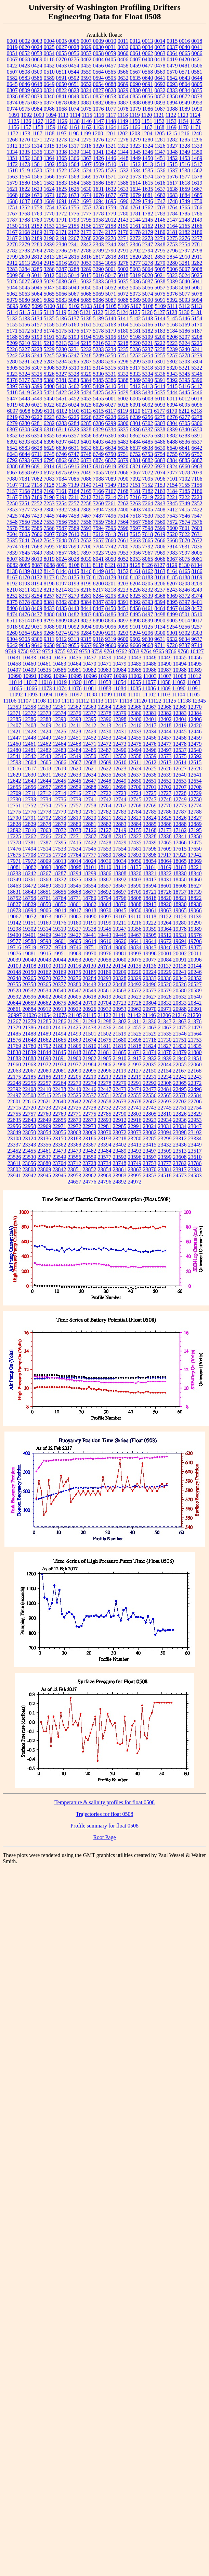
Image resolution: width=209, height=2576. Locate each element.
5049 (73, 287)
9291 (110, 633)
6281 (36, 423)
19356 (135, 929)
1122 (171, 115)
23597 (150, 1157)
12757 (74, 805)
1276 (98, 140)
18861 (74, 904)
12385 (14, 719)
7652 (86, 540)
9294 (135, 633)
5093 (184, 300)
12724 (134, 793)
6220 (24, 417)
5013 (61, 275)
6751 (122, 454)
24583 (195, 1175)
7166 (98, 491)
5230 (61, 349)
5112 (184, 306)
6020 (24, 405)
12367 (150, 707)
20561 (105, 990)
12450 (59, 738)
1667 (197, 189)
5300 (147, 361)
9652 (61, 645)
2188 (24, 238)
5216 (98, 343)
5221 (147, 343)
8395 (172, 602)
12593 (14, 762)
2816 (86, 257)
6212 (184, 411)
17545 (89, 849)
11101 (134, 694)
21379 (14, 1027)
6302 (147, 423)
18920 (165, 904)
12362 (74, 707)
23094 (165, 1132)
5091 (160, 300)
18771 (74, 898)
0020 (24, 47)
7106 (197, 479)
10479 (120, 664)
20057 (89, 960)
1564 (24, 176)
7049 (86, 472)
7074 (160, 472)
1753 (36, 207)
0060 (123, 53)
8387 (98, 602)
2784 (36, 250)
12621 (89, 768)
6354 (36, 435)
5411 (123, 386)
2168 (24, 232)
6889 (24, 466)
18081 (14, 867)
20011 (194, 953)
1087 (160, 109)
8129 (172, 565)
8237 (159, 590)
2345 (123, 244)
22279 (120, 1083)
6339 (172, 429)
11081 (89, 688)
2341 (73, 244)
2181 (172, 232)
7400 (123, 509)
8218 (110, 590)
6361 (123, 435)
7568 (147, 522)
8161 (135, 571)
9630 (147, 639)
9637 (196, 639)
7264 (147, 503)
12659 (74, 787)
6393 (24, 442)
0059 (110, 53)
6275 (160, 417)
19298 (14, 929)
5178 (98, 331)
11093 (31, 694)
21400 (44, 1027)
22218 (120, 1077)
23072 (120, 1132)
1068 (61, 109)
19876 (14, 953)
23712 (74, 1163)
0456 (98, 66)
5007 (184, 269)
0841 (61, 96)
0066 (197, 53)
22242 (180, 1077)
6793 (24, 460)
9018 (12, 627)
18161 (149, 867)
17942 (195, 855)
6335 (122, 429)
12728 (179, 793)
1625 (61, 189)
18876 (120, 904)
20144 (194, 966)
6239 (135, 417)
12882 (105, 824)
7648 (61, 540)
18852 (59, 904)
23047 (195, 1126)
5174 (49, 331)
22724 (59, 1108)
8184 (160, 577)
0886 (110, 103)
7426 (24, 516)
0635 (135, 78)
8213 (48, 590)
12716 (74, 793)
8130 (184, 565)
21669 (74, 1040)
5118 (48, 312)
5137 (73, 318)
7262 (123, 503)
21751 (180, 1040)
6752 (135, 454)
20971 (165, 1009)
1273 (61, 140)
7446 (61, 516)
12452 (89, 738)
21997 (135, 1064)
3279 (160, 263)
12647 (89, 781)
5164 (123, 324)
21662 (44, 1040)
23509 (165, 1151)
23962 (89, 1175)
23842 (59, 1169)
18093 (44, 867)
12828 (14, 824)
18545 (74, 886)
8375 (12, 602)
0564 (98, 72)
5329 (86, 374)
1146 (86, 121)
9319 (110, 639)
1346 (147, 152)
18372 (59, 879)
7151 (135, 485)
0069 (36, 59)
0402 (85, 59)
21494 (59, 1034)
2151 (24, 226)
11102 (149, 694)
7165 (86, 491)
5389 (135, 380)
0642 (172, 78)
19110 (134, 916)
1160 (62, 127)
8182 (135, 577)
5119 (61, 312)
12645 (59, 781)
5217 (110, 343)
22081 (59, 1071)
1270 (24, 140)
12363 (89, 707)
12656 (29, 787)
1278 (123, 140)
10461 (44, 664)
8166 (197, 571)
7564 (123, 522)
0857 (160, 96)
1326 (160, 146)
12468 (74, 744)
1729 (135, 201)
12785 (150, 812)
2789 (98, 250)
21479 (195, 1027)
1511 (123, 164)
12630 (29, 775)
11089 (163, 688)
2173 (86, 232)
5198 (135, 337)
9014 (184, 620)
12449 (44, 738)
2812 (36, 257)
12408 (29, 725)
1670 (36, 195)
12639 (165, 775)
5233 (98, 349)
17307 (89, 836)
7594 (98, 528)
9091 (61, 627)
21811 (104, 1046)
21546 (180, 1034)
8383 (73, 602)
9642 (12, 645)
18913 (150, 904)
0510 (49, 72)
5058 (172, 287)
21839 (29, 1052)
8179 (110, 577)
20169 (59, 972)
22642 (74, 1101)
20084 (165, 960)
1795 (86, 220)
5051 (98, 287)
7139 (73, 485)
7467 (86, 516)
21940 (180, 1058)
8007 (12, 559)
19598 (44, 941)
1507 (86, 164)
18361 (29, 879)
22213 (105, 1077)
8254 (36, 596)
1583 (61, 183)
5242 (12, 355)
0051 (12, 53)
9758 (84, 651)
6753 (147, 454)
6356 (61, 435)
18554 (89, 886)
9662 (123, 645)
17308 (105, 836)
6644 (24, 454)
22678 (135, 1101)
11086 (149, 688)
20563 (120, 990)
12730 (14, 799)
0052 (24, 53)
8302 (123, 596)
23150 (59, 1138)
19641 (135, 941)
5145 (172, 318)
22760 (44, 1114)
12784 (135, 812)
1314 (36, 146)
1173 (24, 133)
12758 (89, 805)
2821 (147, 257)
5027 (24, 281)
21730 (165, 1040)
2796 (172, 250)
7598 (147, 528)
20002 (180, 953)
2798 (197, 250)
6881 (135, 460)
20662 (44, 1003)
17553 (105, 849)
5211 (36, 343)
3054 (98, 263)
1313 (24, 146)
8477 (36, 614)
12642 (14, 781)
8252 (12, 596)
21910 (120, 1058)
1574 (147, 176)
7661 (123, 540)
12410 (59, 725)
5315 (110, 368)
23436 (180, 1145)
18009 (44, 861)
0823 (73, 90)
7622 (184, 534)
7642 (36, 540)
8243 (172, 590)
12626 (165, 768)
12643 (29, 781)
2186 (197, 232)
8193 (24, 583)
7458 (73, 516)
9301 (172, 633)
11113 (96, 701)
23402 (120, 1145)
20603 (59, 997)
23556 (74, 1157)
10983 (105, 670)
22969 (44, 1126)
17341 (180, 836)
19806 (120, 947)
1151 (147, 121)
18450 (180, 879)
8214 (61, 590)
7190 (49, 497)
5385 (98, 380)
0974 (12, 109)
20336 (165, 978)
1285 (184, 140)
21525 (135, 1034)
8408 (24, 608)
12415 (119, 725)
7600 (172, 528)
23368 (74, 1145)
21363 (179, 1021)
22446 (89, 1089)
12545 (59, 756)
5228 (36, 349)
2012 (110, 220)
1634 (135, 189)
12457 (165, 738)
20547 (74, 990)
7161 (61, 491)
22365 (180, 1083)
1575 (160, 176)
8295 (110, 596)
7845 (24, 553)
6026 (98, 405)
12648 (105, 781)
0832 (160, 90)
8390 (110, 602)
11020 (74, 682)
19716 (14, 947)
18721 (150, 892)
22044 (165, 1064)
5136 (61, 318)
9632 (172, 639)
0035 (160, 47)
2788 (86, 250)
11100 (120, 694)
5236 (135, 349)
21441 (120, 1027)
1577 (184, 176)
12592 (195, 756)
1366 (73, 158)
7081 (24, 479)
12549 (74, 756)
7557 (73, 522)
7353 (12, 509)
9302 (184, 633)
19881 (29, 953)
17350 (195, 836)
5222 (159, 343)
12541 (14, 756)
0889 (147, 103)
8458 (135, 608)
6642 (197, 448)
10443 (135, 657)
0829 (123, 90)
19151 (29, 923)
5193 (73, 337)
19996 (150, 953)
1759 (110, 207)
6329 (98, 429)
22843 (29, 1120)
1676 (98, 195)
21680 (120, 1040)
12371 (14, 713)
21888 (29, 1058)
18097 (59, 867)
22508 (29, 1095)
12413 (104, 725)
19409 (44, 935)
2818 (110, 257)
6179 (171, 411)
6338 (159, 429)
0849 (73, 96)
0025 (49, 47)
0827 (98, 90)
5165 (135, 324)
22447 (105, 1089)
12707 (180, 787)
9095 (98, 627)
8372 (184, 596)
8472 (197, 608)
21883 (14, 1058)
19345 (105, 929)
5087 (110, 300)
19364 (165, 929)
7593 (86, 528)
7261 (110, 503)
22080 (44, 1071)
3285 (36, 269)
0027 (61, 47)
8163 (160, 571)
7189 (36, 497)
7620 (172, 534)
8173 (49, 577)
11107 (24, 701)
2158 (110, 226)
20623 (135, 997)
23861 (120, 1169)
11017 (30, 682)
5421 (49, 392)
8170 (24, 577)
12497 (165, 750)
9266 (49, 633)
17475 (195, 842)
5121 (85, 312)
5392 (172, 380)
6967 (12, 472)
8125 (135, 565)
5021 (159, 275)
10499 (29, 670)
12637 (135, 775)
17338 (165, 836)
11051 (89, 682)
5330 (98, 374)
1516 (184, 164)
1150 (134, 121)
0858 (172, 96)
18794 (105, 898)
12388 (44, 719)
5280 (12, 361)
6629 (49, 448)
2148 (184, 220)
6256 (147, 417)
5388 (123, 380)
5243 (24, 355)
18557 (105, 886)
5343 (172, 374)
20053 (74, 960)
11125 (169, 701)
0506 (197, 66)
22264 (59, 1083)
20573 (150, 990)
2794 (147, 250)
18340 (195, 873)
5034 (110, 281)
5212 (48, 343)
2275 (172, 238)
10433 (29, 657)
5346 (197, 374)
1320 (98, 146)
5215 (85, 343)
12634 (89, 775)
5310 (73, 368)
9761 (109, 651)
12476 (150, 744)
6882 (147, 460)
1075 (86, 109)
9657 (86, 645)
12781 (89, 812)
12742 (105, 799)
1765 (184, 207)
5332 (123, 374)
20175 (74, 972)
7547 (197, 516)
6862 (61, 460)
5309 (61, 368)
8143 (49, 571)
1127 (37, 121)
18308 (120, 873)
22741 (135, 1108)
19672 (165, 941)
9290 (98, 633)
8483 (86, 614)
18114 (119, 867)
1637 (160, 189)
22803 (135, 1114)
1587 (110, 183)
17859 (105, 855)
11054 (119, 682)
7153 (159, 485)
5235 (123, 349)
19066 (195, 910)
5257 (172, 355)
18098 (74, 867)
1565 (36, 176)
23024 (150, 1126)
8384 (86, 602)
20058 (105, 960)
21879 (180, 1052)
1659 (184, 189)
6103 (74, 411)
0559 (85, 72)
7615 (135, 534)
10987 (165, 670)
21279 (29, 1021)
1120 (146, 115)
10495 (195, 664)
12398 (120, 719)
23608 (180, 1157)
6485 (147, 442)
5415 (172, 386)
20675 (59, 1003)
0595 (110, 78)
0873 (197, 96)
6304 (172, 423)
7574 (184, 522)
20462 (105, 984)
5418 (12, 392)
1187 (36, 133)
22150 (149, 1071)
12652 (165, 781)
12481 (29, 750)
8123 (122, 565)
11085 (134, 688)
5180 (123, 331)
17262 (29, 836)
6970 (36, 472)
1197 (61, 133)
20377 (59, 984)
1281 (160, 140)
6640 (172, 448)
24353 (150, 1175)
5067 (73, 294)
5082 (49, 300)
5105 (111, 306)
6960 (184, 466)
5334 (147, 374)
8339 (147, 596)
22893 (105, 1120)
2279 (24, 244)
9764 (146, 651)
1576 (172, 176)
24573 (180, 1175)
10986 (150, 670)
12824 (150, 818)
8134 (196, 565)
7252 (36, 503)
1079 (135, 109)
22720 (29, 1108)
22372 (195, 1083)
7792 (147, 546)
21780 (29, 1046)
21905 (105, 1058)
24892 (120, 1182)
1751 (12, 207)
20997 (15, 1015)
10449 (165, 657)
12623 (120, 768)
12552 (120, 756)
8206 (160, 583)
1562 (197, 170)
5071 (110, 294)
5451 (61, 398)
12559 (150, 756)
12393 (74, 719)
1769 (36, 213)
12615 (194, 762)
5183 (160, 331)
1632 (110, 189)
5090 (147, 300)
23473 (59, 1151)
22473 (120, 1089)
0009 (98, 41)
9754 (47, 651)
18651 (44, 892)
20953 (120, 1009)
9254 (172, 627)
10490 (165, 664)
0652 (86, 84)
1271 (36, 140)
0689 (123, 84)
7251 (24, 503)
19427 (74, 935)
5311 (86, 368)
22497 (14, 1095)
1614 (135, 183)
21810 (89, 1046)
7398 (110, 509)
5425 (98, 392)
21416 (59, 1027)
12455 (135, 738)
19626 (120, 941)
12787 (180, 812)
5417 (196, 386)
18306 (105, 873)
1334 (12, 152)
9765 (158, 651)
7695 (49, 546)
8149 (98, 571)
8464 (160, 608)
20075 (135, 960)
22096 (105, 1071)
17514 (44, 849)
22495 (180, 1089)
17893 (135, 855)
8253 (24, 596)
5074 (147, 294)
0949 (184, 103)
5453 (86, 398)
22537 (89, 1095)
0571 (184, 72)
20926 (89, 1009)
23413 (135, 1145)
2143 (123, 220)
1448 (123, 158)
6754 (159, 454)
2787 (73, 250)
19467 (135, 935)
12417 (149, 725)
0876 (36, 103)
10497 (14, 670)
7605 (24, 534)
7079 (197, 472)
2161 (135, 226)
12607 (74, 762)
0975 (24, 109)
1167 (147, 127)
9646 (36, 645)
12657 (44, 787)
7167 (110, 491)
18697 (120, 892)
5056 (147, 287)
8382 (61, 602)
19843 (150, 947)
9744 (196, 645)
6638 (147, 448)
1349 (184, 152)
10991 (30, 676)
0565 (110, 72)
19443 (105, 935)
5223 (172, 343)
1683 (172, 195)
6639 (160, 448)
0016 (184, 41)
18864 (105, 904)
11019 (60, 682)
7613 (110, 534)
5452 (73, 398)
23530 (29, 1157)
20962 (135, 1009)
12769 (150, 805)
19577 (14, 941)
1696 (123, 201)
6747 (73, 454)
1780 (123, 213)
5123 (110, 312)
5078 (197, 294)
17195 (195, 830)
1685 (197, 195)
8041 (98, 559)
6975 (61, 472)
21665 (59, 1040)
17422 (89, 842)
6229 (123, 417)
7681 (24, 546)
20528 (14, 990)
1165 (122, 127)
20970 (150, 1009)
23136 (44, 1138)
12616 (14, 768)
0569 (159, 72)
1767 (12, 213)
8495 (135, 614)
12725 (149, 793)
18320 (135, 873)
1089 (184, 109)
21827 (164, 1046)
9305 (24, 639)
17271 (74, 836)
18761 (44, 898)
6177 (159, 411)
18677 (89, 892)
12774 (195, 805)
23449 (195, 1145)
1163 (98, 127)
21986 (105, 1064)
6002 (123, 398)
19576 (195, 935)
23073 (135, 1132)
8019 (49, 559)
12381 (150, 713)
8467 (172, 608)
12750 (195, 799)
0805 (197, 84)
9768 (183, 651)
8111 (86, 565)
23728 (89, 1163)
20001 (165, 953)
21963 (29, 1064)
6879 (123, 460)
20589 (195, 990)
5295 (110, 361)
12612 (149, 762)
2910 (184, 257)
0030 (98, 47)
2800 (24, 257)
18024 (89, 861)
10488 (150, 664)
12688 (89, 787)
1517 (196, 164)
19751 (89, 947)
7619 (159, 534)
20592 (14, 997)
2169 (36, 232)
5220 (135, 343)
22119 (119, 1071)
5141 (123, 318)
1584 (73, 183)
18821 (180, 898)
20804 (150, 1003)
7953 (123, 553)
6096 (197, 405)
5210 (24, 343)
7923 (98, 553)
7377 (24, 509)
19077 (59, 916)
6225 (73, 417)
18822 (195, 898)
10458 (14, 664)
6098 (24, 411)
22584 (195, 1095)
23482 (89, 1151)
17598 (150, 849)
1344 (123, 152)
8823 (85, 620)
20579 (165, 990)
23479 (74, 1151)
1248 (196, 133)
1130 (74, 121)
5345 (184, 374)
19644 (150, 941)
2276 (184, 238)
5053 (123, 287)
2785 (49, 250)
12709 (14, 793)
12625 (150, 768)
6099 (37, 411)
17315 (120, 836)
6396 (49, 442)
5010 (24, 275)
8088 (49, 565)
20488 (120, 984)
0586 (36, 78)
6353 (24, 435)
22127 (134, 1071)
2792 (135, 250)
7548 (12, 522)
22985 (120, 1126)
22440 (74, 1089)
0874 (12, 103)
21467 (165, 1027)
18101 (89, 867)
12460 (14, 744)
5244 (36, 355)
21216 (179, 1015)
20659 (29, 1003)
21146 (149, 1015)
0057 (86, 53)
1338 (61, 152)
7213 (98, 497)
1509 (98, 164)
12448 (29, 738)
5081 (36, 300)
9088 (49, 627)
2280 (36, 244)
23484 (105, 1151)
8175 (73, 577)
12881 (89, 824)
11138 (184, 701)
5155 (12, 324)
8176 (86, 577)
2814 (61, 257)
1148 (110, 121)
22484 (165, 1089)
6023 (61, 405)
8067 (172, 559)
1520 (36, 170)
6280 (24, 423)
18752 (14, 898)
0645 (12, 84)
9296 (147, 633)
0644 (197, 78)
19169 (44, 923)
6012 (184, 398)
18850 (44, 904)
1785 (184, 213)
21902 (89, 1058)
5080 (24, 300)
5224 (184, 343)
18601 (165, 886)
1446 (110, 158)
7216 (135, 497)
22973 (89, 1126)
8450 (110, 608)
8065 (147, 559)
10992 (45, 676)
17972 (29, 861)
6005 (135, 398)
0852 (98, 96)
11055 (134, 682)
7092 (135, 479)
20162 (44, 972)
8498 (160, 614)
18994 (29, 910)
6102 (61, 411)
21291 (74, 1021)
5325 (36, 374)
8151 (110, 571)
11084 (119, 688)
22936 (180, 1120)
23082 (150, 1132)
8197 (61, 583)
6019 (12, 405)
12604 (29, 762)
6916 (73, 466)
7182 (147, 491)
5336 (160, 374)
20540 (59, 990)
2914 (36, 263)
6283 (61, 423)
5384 (86, 380)
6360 (110, 435)
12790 (14, 818)
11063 (193, 682)
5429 (123, 392)
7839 (12, 553)
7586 (49, 528)
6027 (110, 405)
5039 (172, 281)
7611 (86, 534)
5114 (12, 312)
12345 (199, 701)
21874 (150, 1052)
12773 (180, 805)
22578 (180, 1095)
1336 (36, 152)
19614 (89, 941)
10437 (89, 657)
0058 (98, 53)
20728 (135, 1003)
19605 (74, 941)
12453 (105, 738)
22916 (135, 1120)
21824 (149, 1046)
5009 (12, 275)
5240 (184, 349)
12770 (165, 805)
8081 (197, 559)
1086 (147, 109)
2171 (61, 232)
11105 (193, 694)
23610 (195, 1157)
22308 (165, 1083)
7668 (172, 540)
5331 (110, 374)
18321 (150, 873)
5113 (196, 306)
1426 (98, 158)
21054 (45, 1015)
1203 (134, 133)
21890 (44, 1058)
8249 (196, 590)
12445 (180, 731)
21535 (165, 1034)
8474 (12, 614)
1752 (24, 207)
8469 (184, 608)
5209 (12, 343)
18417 (150, 879)
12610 (120, 762)
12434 (150, 731)
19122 (164, 916)
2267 (73, 238)
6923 (160, 466)
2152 (36, 226)
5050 (86, 287)
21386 (29, 1027)
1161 (74, 127)
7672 (197, 540)
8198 (73, 583)
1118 (122, 115)
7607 (49, 534)
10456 (195, 657)
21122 (104, 1015)
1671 (49, 195)
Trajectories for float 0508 (104, 1814)
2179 (147, 232)
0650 (61, 84)
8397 (184, 602)
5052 (110, 287)
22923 (150, 1120)
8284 (98, 596)
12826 (180, 818)
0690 (135, 84)
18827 (14, 904)
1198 (73, 133)
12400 (135, 719)
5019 (135, 275)
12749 (180, 799)
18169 (164, 867)
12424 (44, 731)
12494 (135, 750)
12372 (29, 713)
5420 (36, 392)
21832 (179, 1046)
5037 (147, 281)
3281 (184, 263)
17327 (135, 836)
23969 (105, 1175)
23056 (59, 1132)
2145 (147, 220)
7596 (123, 528)
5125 (134, 312)
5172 (24, 331)
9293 (123, 633)
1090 (197, 109)
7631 (196, 534)
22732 (105, 1108)
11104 (178, 694)
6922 (147, 466)
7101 (172, 479)
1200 (97, 133)
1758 (98, 207)
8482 (73, 614)
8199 (86, 583)
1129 (62, 121)
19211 (119, 923)
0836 (12, 96)
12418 (164, 725)
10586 (59, 670)
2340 (61, 244)
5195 (98, 337)
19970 (89, 953)
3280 (172, 263)
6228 (110, 417)
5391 (160, 380)
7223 (196, 497)
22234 (165, 1077)
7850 (49, 553)
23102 (195, 1132)
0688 (110, 84)
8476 (24, 614)
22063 (14, 1071)
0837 (24, 96)
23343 (29, 1145)
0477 (147, 66)
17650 (195, 849)
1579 (12, 183)
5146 (184, 318)
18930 (180, 904)
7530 (147, 516)
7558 (86, 522)
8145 (73, 571)
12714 (59, 793)
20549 (89, 990)
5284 (61, 361)
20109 (44, 966)
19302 (29, 929)
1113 (63, 115)
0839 (36, 96)
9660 (110, 645)
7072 (147, 472)
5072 (123, 294)
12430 (105, 731)
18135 (134, 867)
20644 (14, 1003)
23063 (74, 1132)
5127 (159, 312)
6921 (135, 466)
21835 (194, 1046)
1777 (86, 213)
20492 (135, 984)
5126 (147, 312)
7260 (98, 503)
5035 (123, 281)
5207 (184, 337)
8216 (85, 590)
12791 (29, 818)
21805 (74, 1046)
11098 (90, 694)
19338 (89, 929)
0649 (49, 84)
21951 (195, 1058)
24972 (135, 1182)
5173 (36, 331)
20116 (74, 966)
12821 (105, 818)
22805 (150, 1114)
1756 (73, 207)
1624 (49, 189)
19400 (14, 935)
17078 (74, 830)
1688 (36, 201)
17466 (180, 842)
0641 (160, 78)
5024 (184, 275)
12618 (44, 768)
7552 (36, 522)
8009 (24, 559)
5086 (98, 300)
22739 (120, 1108)
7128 (48, 485)
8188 (184, 577)
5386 (110, 380)
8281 (86, 596)
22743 (150, 1108)
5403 (86, 386)
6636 (123, 448)
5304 (197, 361)
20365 (44, 984)
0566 (122, 72)
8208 (184, 583)
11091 (193, 688)
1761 (135, 207)
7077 (172, 472)
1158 (37, 127)
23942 (29, 1175)
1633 (123, 189)
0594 (98, 78)
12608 (89, 762)
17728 (59, 855)
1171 (195, 127)
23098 (180, 1132)
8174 (61, 577)
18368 (44, 879)
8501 (184, 614)
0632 (123, 78)
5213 (61, 343)
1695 (110, 201)
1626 (73, 189)
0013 (147, 41)
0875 (24, 103)
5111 (172, 306)
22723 (44, 1108)
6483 (123, 442)
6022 (49, 405)
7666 (160, 540)
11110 (53, 701)
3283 (12, 269)
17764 (74, 855)
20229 (165, 972)
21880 (195, 1052)
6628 (36, 448)
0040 (184, 47)
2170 (49, 232)
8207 (172, 583)
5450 (49, 398)
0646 (24, 84)
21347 (164, 1021)
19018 (89, 910)
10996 (90, 676)
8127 (159, 565)
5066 (61, 294)
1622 (24, 189)
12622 (105, 768)
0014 (159, 41)
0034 (147, 47)
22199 (59, 1077)
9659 (98, 645)
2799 (12, 257)
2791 (123, 250)
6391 (197, 435)
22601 (14, 1101)
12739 (74, 799)
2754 (184, 244)
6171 (147, 411)
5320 (172, 368)
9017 (196, 620)
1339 (73, 152)
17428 (105, 842)
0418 (159, 59)
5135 (49, 318)
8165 (184, 571)
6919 (110, 466)
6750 (110, 454)
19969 (74, 953)
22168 (194, 1071)
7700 (86, 546)
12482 (44, 750)
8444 (86, 608)
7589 (73, 528)
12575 (180, 756)
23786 (194, 1163)
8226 (135, 590)
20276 (74, 978)
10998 (120, 676)
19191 (89, 923)
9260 (12, 633)
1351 (12, 158)
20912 (44, 1009)
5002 (123, 269)
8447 (98, 608)
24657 (74, 1182)
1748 (172, 201)
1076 (98, 109)
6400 (73, 442)
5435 (160, 392)
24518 (165, 1175)
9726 (172, 645)
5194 (86, 337)
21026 (30, 1015)
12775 (14, 812)
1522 (61, 170)
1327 (172, 146)
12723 (119, 793)
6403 (98, 442)
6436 (110, 442)
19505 (150, 935)
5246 (61, 355)
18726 (165, 892)
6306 (197, 423)
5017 (110, 275)
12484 (74, 750)
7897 (86, 553)
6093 (160, 405)
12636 (120, 775)
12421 (14, 731)
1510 (110, 164)
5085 (86, 300)
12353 (14, 707)
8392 (135, 602)
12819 (74, 818)
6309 (36, 429)
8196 (49, 583)
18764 (59, 898)
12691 (105, 787)
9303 (197, 633)
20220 (135, 972)
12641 (195, 775)
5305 (12, 368)
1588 (123, 183)
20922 (74, 1009)
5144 (160, 318)
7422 (197, 509)
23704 (59, 1163)
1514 (159, 164)
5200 (160, 337)
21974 (59, 1064)
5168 (172, 324)
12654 (195, 781)
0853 (110, 96)
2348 (160, 244)
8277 (61, 596)
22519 (59, 1095)
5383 (73, 380)
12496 (150, 750)
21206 (164, 1015)
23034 (180, 1126)
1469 (197, 158)
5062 (12, 294)
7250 (12, 503)
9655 (73, 645)
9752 (35, 651)
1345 (135, 152)
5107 (135, 306)
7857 (61, 553)
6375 (147, 435)
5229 (49, 349)
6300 (123, 423)
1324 (147, 146)
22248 (14, 1083)
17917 (165, 855)
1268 (12, 140)
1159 (49, 127)
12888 (180, 824)
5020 (147, 275)
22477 (150, 1089)
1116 (99, 115)
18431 (165, 879)
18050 (135, 861)
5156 (24, 324)
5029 (49, 281)
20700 (89, 1003)
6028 (123, 405)
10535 (44, 670)
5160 (73, 324)
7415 (184, 509)
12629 (14, 775)
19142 (14, 923)
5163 (110, 324)
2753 (172, 244)
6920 (123, 466)
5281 (24, 361)
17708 (29, 855)
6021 (36, 405)
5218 (122, 343)
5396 (197, 380)
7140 (85, 485)
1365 (61, 158)
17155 (135, 830)
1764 (172, 207)
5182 (147, 331)
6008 (147, 398)
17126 (89, 830)
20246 (195, 972)
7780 (123, 546)
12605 (44, 762)
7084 (61, 479)
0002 (24, 41)
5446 (197, 392)
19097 (105, 916)
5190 (36, 337)
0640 (147, 78)
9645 (24, 645)
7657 (98, 540)
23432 (165, 1145)
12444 (165, 731)
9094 (86, 627)
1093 (38, 115)
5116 (36, 312)
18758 (29, 898)
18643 (29, 892)
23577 (105, 1157)
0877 (49, 103)
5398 (24, 386)
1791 (61, 220)
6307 (12, 429)
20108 (29, 966)
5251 (123, 355)
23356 (44, 1145)
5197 (123, 337)
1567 (61, 176)
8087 (36, 565)
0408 (147, 59)
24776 (89, 1182)
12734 (44, 799)
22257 (44, 1083)
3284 (24, 269)
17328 (150, 836)
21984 (89, 1064)
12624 (135, 768)
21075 (60, 1015)
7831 (184, 546)
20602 (44, 997)
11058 (163, 682)
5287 (86, 361)
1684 (184, 195)
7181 (135, 491)
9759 (97, 651)
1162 (86, 127)
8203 (123, 583)
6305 (184, 423)
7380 (49, 509)
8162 (147, 571)
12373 (44, 713)
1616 (160, 183)
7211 (73, 497)
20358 (29, 984)
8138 (12, 571)
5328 (73, 374)
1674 (86, 195)
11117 (111, 701)
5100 (49, 306)
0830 (135, 90)
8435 (61, 608)
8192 (12, 583)
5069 (98, 294)
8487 (123, 614)
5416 (184, 386)
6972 (49, 472)
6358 (86, 435)
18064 (165, 861)
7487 (98, 516)
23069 (89, 1132)
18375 (74, 879)
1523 (73, 170)
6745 (48, 454)
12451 (74, 738)
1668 (12, 195)
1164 (110, 127)
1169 (171, 127)
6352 (12, 435)
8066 (160, 559)
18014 (74, 861)
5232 (86, 349)
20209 (120, 972)
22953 (195, 1120)
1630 (86, 189)
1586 (98, 183)
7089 (110, 479)
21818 (134, 1046)
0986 (49, 109)
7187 (12, 497)
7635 (12, 540)
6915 (61, 466)
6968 (24, 472)
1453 (184, 158)
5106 (123, 306)
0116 (49, 59)
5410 (110, 386)
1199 (85, 133)
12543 (44, 756)
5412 (135, 386)
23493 (135, 1151)
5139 (98, 318)
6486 (160, 442)
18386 (89, 879)
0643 (184, 78)
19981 (120, 953)
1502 (49, 164)
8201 (110, 583)
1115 (87, 115)
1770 (49, 213)
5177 (86, 331)
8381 (49, 602)
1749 (184, 201)
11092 (16, 694)
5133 (24, 318)
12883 (120, 824)
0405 (110, 59)
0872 (184, 96)
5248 (86, 355)
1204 (146, 133)
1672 (61, 195)
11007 (164, 676)
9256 (184, 627)
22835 (14, 1120)
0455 (86, 66)
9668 (147, 645)
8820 (73, 620)
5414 (159, 386)
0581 (196, 72)
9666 (135, 645)
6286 (98, 423)
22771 (74, 1114)
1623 (36, 189)
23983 (120, 1175)
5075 (160, 294)
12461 (29, 744)
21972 (44, 1064)
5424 (86, 392)
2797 (184, 250)
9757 (72, 651)
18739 (195, 892)
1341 (98, 152)
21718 (150, 1040)
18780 (89, 898)
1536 (160, 170)
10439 (105, 657)
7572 (172, 522)
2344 (110, 244)
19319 (59, 929)
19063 (165, 910)
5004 (147, 269)
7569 (160, 522)
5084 (73, 300)
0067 (12, 59)
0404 (98, 59)
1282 (172, 140)
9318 (98, 639)
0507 (12, 72)
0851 (86, 96)
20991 (195, 1009)
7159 (36, 491)
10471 (105, 664)
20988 (180, 1009)
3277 (135, 263)
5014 (73, 275)
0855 (135, 96)
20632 (180, 997)
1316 (61, 146)
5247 (73, 355)
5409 (98, 386)
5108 (148, 306)
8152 (123, 571)
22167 (179, 1071)
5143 (147, 318)
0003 (36, 41)
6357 (73, 435)
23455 (29, 1151)
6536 (184, 442)
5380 (49, 380)
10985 (135, 670)
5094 (197, 300)
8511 (12, 620)
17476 (14, 849)
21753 (195, 1040)
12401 (150, 719)
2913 (24, 263)
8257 (49, 596)
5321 (184, 368)
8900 (159, 620)
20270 (44, 978)
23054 (44, 1132)
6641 (184, 448)
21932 (150, 1058)
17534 (74, 849)
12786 (165, 812)
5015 (85, 275)
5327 (61, 374)
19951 (59, 953)
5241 (197, 349)
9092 (73, 627)
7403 (135, 509)
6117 (110, 411)
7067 (135, 472)
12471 (89, 744)
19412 (59, 935)
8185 (172, 577)
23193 (105, 1138)
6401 (86, 442)
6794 (36, 460)
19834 (135, 947)
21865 (120, 1052)
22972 (74, 1126)
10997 (105, 676)
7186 (197, 491)
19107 (120, 916)
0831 (147, 90)
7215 (122, 497)
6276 (172, 417)
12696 (120, 787)
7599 (160, 528)
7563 (110, 522)
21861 (105, 1052)
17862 (120, 855)
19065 (180, 910)
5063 (24, 294)
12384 (195, 713)
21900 (74, 1058)
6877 (110, 460)
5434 (147, 392)
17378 (14, 842)
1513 (147, 164)
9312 (61, 639)
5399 (36, 386)
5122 (97, 312)
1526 (110, 170)
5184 (172, 331)
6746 (61, 454)
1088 (172, 109)
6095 (184, 405)
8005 (197, 553)
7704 (98, 546)
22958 (29, 1126)
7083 (49, 479)
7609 (61, 534)
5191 (49, 337)
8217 (98, 590)
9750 (23, 651)
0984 (36, 109)
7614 (122, 534)
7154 (172, 485)
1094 (50, 115)
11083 (104, 688)
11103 (163, 694)
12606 (59, 762)
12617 (29, 768)
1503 (61, 164)
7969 (160, 553)
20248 (14, 978)
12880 (74, 824)
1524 (86, 170)
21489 (44, 1034)
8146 (86, 571)
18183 (179, 867)
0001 (12, 41)
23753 (149, 1163)
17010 (29, 830)
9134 (160, 627)
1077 (110, 109)
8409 (36, 608)
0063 (160, 53)
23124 (29, 1138)
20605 (74, 997)
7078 (184, 472)
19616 (105, 941)
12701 (150, 787)
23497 (150, 1151)
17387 (44, 842)
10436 (74, 657)
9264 (24, 633)
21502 (105, 1034)
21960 (14, 1064)
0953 (197, 103)
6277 (184, 417)
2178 (135, 232)
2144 (135, 220)
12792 (44, 818)
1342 (110, 152)
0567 (135, 72)
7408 (160, 509)
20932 (105, 1009)
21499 (74, 1034)
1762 (147, 207)
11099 (105, 694)
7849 (36, 553)
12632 (59, 775)
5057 (160, 287)
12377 (89, 713)
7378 (36, 509)
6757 (196, 454)
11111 (68, 701)
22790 (120, 1114)
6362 (135, 435)
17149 (120, 830)
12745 (135, 799)
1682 (160, 195)
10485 (135, 664)
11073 (45, 688)
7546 (184, 516)
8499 (172, 614)
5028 (36, 281)
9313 (73, 639)
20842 (195, 1003)
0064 (172, 53)
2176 (123, 232)
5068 (86, 294)
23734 (104, 1163)
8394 (160, 602)
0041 (197, 47)
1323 (135, 146)
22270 (74, 1083)
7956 (135, 553)
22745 (165, 1108)
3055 (110, 263)
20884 (29, 1009)
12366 (135, 707)
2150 (12, 226)
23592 (120, 1157)
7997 (184, 553)
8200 (98, 583)
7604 (12, 534)
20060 (120, 960)
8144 (61, 571)
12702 (165, 787)
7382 (61, 509)
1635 (147, 189)
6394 (36, 442)
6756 (184, 454)
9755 (60, 651)
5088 (123, 300)
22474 (135, 1089)
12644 (44, 781)
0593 (86, 78)
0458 (123, 66)
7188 (24, 497)
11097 (75, 694)
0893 (160, 103)
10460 (29, 664)
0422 (12, 66)
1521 (49, 170)
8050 (110, 559)
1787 (12, 220)
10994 (60, 676)
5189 (24, 337)
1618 (184, 183)
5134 (36, 318)
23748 (119, 1163)
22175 (14, 1077)
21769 (14, 1046)
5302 (172, 361)
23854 (105, 1169)
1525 (98, 170)
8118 (98, 565)
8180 (123, 577)
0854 (123, 96)
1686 (12, 201)
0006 (73, 41)
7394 (98, 509)
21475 (180, 1027)
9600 (122, 639)
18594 (150, 886)
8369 (172, 596)
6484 (135, 442)
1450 (147, 158)
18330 (180, 873)
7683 (36, 546)
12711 (29, 793)
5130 (184, 312)
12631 (44, 775)
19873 (180, 947)
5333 (135, 374)
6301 (135, 423)
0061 (135, 53)
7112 (24, 485)
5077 (184, 294)
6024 (73, 405)
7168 (123, 491)
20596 (29, 997)
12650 (135, 781)
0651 (73, 84)
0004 (49, 41)
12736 (59, 799)
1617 (172, 183)
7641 (24, 540)
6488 (172, 442)
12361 (59, 707)
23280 (135, 1138)
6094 (172, 405)
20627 (150, 997)
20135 (134, 966)
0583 (24, 78)
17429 (120, 842)
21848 (74, 1052)
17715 (44, 855)
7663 (135, 540)
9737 (184, 645)
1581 (36, 183)
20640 (195, 997)
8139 (24, 571)
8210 (12, 590)
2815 (73, 257)
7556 (61, 522)
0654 (98, 84)
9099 (123, 627)
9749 (10, 651)
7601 (184, 528)
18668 (74, 892)
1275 (86, 140)
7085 (73, 479)
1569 (86, 176)
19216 (134, 923)
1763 (160, 207)
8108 (73, 565)
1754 (49, 207)
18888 (135, 904)
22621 (44, 1101)
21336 (149, 1021)
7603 (197, 528)
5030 (61, 281)
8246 (184, 590)
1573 (135, 176)
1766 (197, 207)
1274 (73, 140)
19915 (44, 953)
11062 (178, 682)
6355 (49, 435)
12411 (74, 725)
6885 (184, 460)
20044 (59, 960)
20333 (150, 978)
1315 (49, 146)
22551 (105, 1095)
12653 (180, 781)
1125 (13, 121)
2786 (61, 250)
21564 (195, 1034)
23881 (165, 1169)
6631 (73, 448)
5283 (49, 361)
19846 (165, 947)
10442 (120, 657)
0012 (135, 41)
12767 (120, 805)
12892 (14, 830)
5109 (160, 306)
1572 (123, 176)
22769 (59, 1114)
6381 (160, 435)
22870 (74, 1120)
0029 (86, 47)
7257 (73, 503)
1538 (184, 170)
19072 (29, 916)
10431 (14, 657)
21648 (29, 1040)
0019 (12, 47)
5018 (122, 275)
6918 (98, 466)
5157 (36, 324)
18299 (89, 873)
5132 (12, 318)
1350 (197, 152)
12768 (135, 805)
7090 (123, 479)
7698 (61, 546)
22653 (89, 1101)
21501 (89, 1034)
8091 (61, 565)
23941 (14, 1175)
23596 (135, 1157)
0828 (110, 90)
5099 (37, 306)
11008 (179, 676)
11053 (104, 682)
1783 (160, 213)
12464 (59, 744)
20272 (59, 978)
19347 (120, 929)
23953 (74, 1175)
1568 (73, 176)
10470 (89, 664)
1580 (24, 183)
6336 (135, 429)
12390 (59, 719)
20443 (89, 984)
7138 (61, 485)
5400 (49, 386)
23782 (179, 1163)
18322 (165, 873)
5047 (49, 287)
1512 (135, 164)
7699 (73, 546)
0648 (36, 84)
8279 (73, 596)
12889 (195, 824)
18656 (59, 892)
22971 (59, 1126)
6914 (49, 466)
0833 (172, 90)
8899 (147, 620)
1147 (98, 121)
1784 (172, 213)
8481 (61, 614)
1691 (61, 201)
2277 (197, 238)
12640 (180, 775)
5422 (61, 392)
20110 (59, 966)
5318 (147, 368)
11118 (125, 701)
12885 (150, 824)
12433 (135, 731)
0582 (12, 78)
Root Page (104, 1837)
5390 (147, 380)
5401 (61, 386)
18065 (180, 861)
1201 (109, 133)
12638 (150, 775)
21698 (135, 1040)
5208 (197, 337)
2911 (197, 257)
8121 (110, 565)
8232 (147, 590)
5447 (12, 398)
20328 (120, 978)
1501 (36, 164)
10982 (89, 670)
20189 (105, 972)
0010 (110, 41)
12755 (59, 805)
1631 (98, 189)
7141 (98, 485)
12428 (74, 731)
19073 (44, 916)
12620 (74, 768)
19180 (74, 923)
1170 (183, 127)
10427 (197, 651)
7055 (98, 472)
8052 (123, 559)
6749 (98, 454)
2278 (12, 244)
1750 (197, 201)
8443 (73, 608)
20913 (59, 1009)
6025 (86, 405)
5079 (12, 300)
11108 (39, 701)
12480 (14, 750)
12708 (195, 787)
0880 (73, 103)
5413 (147, 386)
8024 (61, 559)
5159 (61, 324)
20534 (44, 990)
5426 (110, 392)
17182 (180, 830)
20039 (14, 960)
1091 (14, 115)
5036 (135, 281)
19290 (194, 923)
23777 (164, 1163)
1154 (183, 121)
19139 (194, 916)
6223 (49, 417)
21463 (150, 1027)
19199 (105, 923)
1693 (86, 201)
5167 (160, 324)
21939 (165, 1058)
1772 (61, 213)
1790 (49, 220)
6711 (36, 454)
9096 (110, 627)
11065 (15, 688)
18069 (195, 861)
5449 (36, 398)
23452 (14, 1151)
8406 (12, 608)
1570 (98, 176)
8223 (122, 590)
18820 (165, 898)
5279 (197, 355)
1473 (24, 164)
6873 (86, 460)
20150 (29, 972)
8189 (197, 577)
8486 (110, 614)
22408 (29, 1089)
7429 (36, 516)
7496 (110, 516)
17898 (150, 855)
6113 (86, 411)
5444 (172, 392)
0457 (110, 66)
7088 (98, 479)
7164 (73, 491)
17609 (165, 849)
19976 (105, 953)
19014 (59, 910)
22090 (74, 1071)
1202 (122, 133)
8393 (147, 602)
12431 (120, 731)
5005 (160, 269)
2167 (12, 232)
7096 (160, 479)
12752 (29, 805)
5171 (12, 331)
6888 (12, 466)
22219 (135, 1077)
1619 (197, 183)
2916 (61, 263)
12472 (105, 744)
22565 (165, 1095)
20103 (14, 966)
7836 (197, 546)
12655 (14, 787)
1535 (147, 170)
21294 (89, 1021)
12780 (74, 812)
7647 (49, 540)
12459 (195, 738)
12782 (105, 812)
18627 (195, 886)
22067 (29, 1071)
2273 (147, 238)
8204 (135, 583)
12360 (44, 707)
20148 (14, 972)
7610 (73, 534)
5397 (12, 386)
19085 (74, 916)
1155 (195, 121)
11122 (154, 701)
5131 (196, 312)
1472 (12, 164)
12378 (105, 713)
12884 (135, 824)
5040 (184, 281)
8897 (122, 620)
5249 (98, 355)
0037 (172, 47)
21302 (120, 1021)
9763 (134, 651)
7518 (135, 516)
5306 (24, 368)
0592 (73, 78)
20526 (180, 984)
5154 (197, 318)
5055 (135, 287)
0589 (49, 78)
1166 (134, 127)
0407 (135, 59)
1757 (86, 207)
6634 (110, 448)
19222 (149, 923)
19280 (179, 923)
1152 (159, 121)
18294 (74, 873)
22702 (180, 1101)
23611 (14, 1163)
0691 (147, 84)
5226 (12, 349)
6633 (98, 448)
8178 (98, 577)
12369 (180, 707)
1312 (12, 146)
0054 (49, 53)
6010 (160, 398)
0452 (49, 66)
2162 (147, 226)
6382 (172, 435)
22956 (14, 1126)
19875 (195, 947)
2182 (184, 232)
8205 (147, 583)
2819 (123, 257)
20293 (105, 978)
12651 (150, 781)
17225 (14, 836)
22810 (165, 1114)
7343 (160, 503)
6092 (147, 405)
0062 (147, 53)
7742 (110, 546)
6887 (197, 460)
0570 (172, 72)
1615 (147, 183)
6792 (12, 460)
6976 (73, 472)
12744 (120, 799)
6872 (73, 460)
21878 (165, 1052)
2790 (110, 250)
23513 (180, 1151)
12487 (105, 750)
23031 (165, 1126)
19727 (44, 947)
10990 (15, 676)
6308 (24, 429)
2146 (160, 220)
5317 (135, 368)
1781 (135, 213)
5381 (61, 380)
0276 (73, 59)
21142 (134, 1015)
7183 (160, 491)
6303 (160, 423)
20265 (29, 978)
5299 (135, 361)
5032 (86, 281)
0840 (49, 96)
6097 (12, 411)
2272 (135, 238)
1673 (73, 195)
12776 (29, 812)
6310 (49, 429)
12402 (165, 719)
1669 (24, 195)
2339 (49, 244)
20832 (165, 1003)
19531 (180, 935)
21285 (44, 1021)
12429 (89, 731)
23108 (14, 1138)
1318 (86, 146)
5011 (36, 275)
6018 (196, 398)
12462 (44, 744)
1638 (172, 189)
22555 (135, 1095)
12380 (135, 713)
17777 (89, 855)
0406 (122, 59)
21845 (59, 1052)
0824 (86, 90)
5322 (196, 368)
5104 (98, 306)
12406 (195, 719)
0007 (86, 41)
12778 (44, 812)
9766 (171, 651)
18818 (150, 898)
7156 (196, 485)
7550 (24, 522)
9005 (172, 620)
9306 (36, 639)
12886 (165, 824)
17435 (135, 842)
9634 (184, 639)
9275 (73, 633)
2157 (98, 226)
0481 (184, 66)
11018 (45, 682)
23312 (180, 1138)
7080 (12, 479)
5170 (197, 324)
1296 (197, 140)
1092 (26, 115)
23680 (44, 1163)
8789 (36, 620)
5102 (74, 306)
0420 (184, 59)
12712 (44, 793)
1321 (110, 146)
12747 (150, 799)
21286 (59, 1021)
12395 (89, 719)
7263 (135, 503)
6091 (135, 405)
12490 (120, 750)
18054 (150, 861)
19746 (74, 947)
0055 (61, 53)
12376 (74, 713)
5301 (160, 361)
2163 (160, 226)
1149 (122, 121)
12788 (195, 812)
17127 (105, 830)
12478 (180, 744)
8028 (73, 559)
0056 (73, 53)
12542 (29, 756)
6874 (98, 460)
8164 (172, 571)
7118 (36, 485)
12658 (59, 787)
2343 (98, 244)
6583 (24, 448)
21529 (150, 1034)
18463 (14, 886)
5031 (73, 281)
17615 (180, 849)
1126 (26, 121)
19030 (105, 910)
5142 (135, 318)
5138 (86, 318)
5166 (147, 324)
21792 (44, 1046)
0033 (135, 47)
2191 (61, 238)
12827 (195, 818)
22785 (105, 1114)
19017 (74, 910)
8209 (197, 583)
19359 (150, 929)
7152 (147, 485)
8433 (49, 608)
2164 (172, 226)
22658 (105, 1101)
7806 (160, 546)
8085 (24, 565)
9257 (197, 627)
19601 (59, 941)
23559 (89, 1157)
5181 (135, 331)
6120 (134, 411)
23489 (120, 1151)
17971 (14, 861)
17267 (59, 836)
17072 (59, 830)
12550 (89, 756)
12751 (14, 805)
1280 (147, 140)
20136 (149, 966)
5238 (160, 349)
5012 (48, 275)
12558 (135, 756)
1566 (49, 176)
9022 (24, 627)
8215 (73, 590)
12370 (195, 707)
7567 (135, 522)
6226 (86, 417)
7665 (147, 540)
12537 (180, 750)
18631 (14, 892)
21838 (14, 1052)
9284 (86, 633)
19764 (105, 947)
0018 (196, 41)
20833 (180, 1003)
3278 (147, 263)
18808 (135, 898)
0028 (73, 47)
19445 (120, 935)
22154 (164, 1071)
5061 (197, 287)
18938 (195, 904)
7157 (12, 491)
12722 (104, 793)
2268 (86, 238)
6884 (172, 460)
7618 (147, 534)
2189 (36, 238)
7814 (172, 546)
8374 (197, 596)
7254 (61, 503)
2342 (86, 244)
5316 (122, 368)
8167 (12, 577)
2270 (110, 238)
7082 (36, 479)
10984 (120, 670)
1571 (110, 176)
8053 (135, 559)
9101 (135, 627)
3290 (98, 269)
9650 (49, 645)
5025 (196, 275)
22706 (195, 1101)
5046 (36, 287)
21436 (105, 1027)
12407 (14, 725)
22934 (165, 1120)
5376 (12, 380)
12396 (105, 719)
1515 (172, 164)
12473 (120, 744)
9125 (147, 627)
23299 (165, 1138)
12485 (89, 750)
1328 (184, 146)
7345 (172, 503)
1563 (12, 176)
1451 (160, 158)
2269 (98, 238)
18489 (44, 886)
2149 (197, 220)
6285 (86, 423)
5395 (184, 380)
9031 (36, 627)
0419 (172, 59)
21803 (59, 1046)
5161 (86, 324)
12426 (59, 731)
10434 (44, 657)
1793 (73, 220)
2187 (12, 238)
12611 (134, 762)
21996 (120, 1064)
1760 (123, 207)
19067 (14, 916)
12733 (29, 799)
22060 (195, 1064)
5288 (98, 361)
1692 (73, 201)
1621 (12, 189)
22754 (195, 1108)
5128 (171, 312)
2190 (49, 238)
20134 (119, 966)
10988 (180, 670)
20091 (180, 960)
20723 (120, 1003)
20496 (150, 984)
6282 (49, 423)
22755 (14, 1114)
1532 (123, 170)
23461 (44, 1151)
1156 (13, 127)
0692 (160, 84)
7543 (172, 516)
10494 (180, 664)
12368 (165, 707)
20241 (180, 972)
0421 (196, 59)
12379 (120, 713)
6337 (147, 429)
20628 (165, 997)
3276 (123, 263)
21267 (14, 1021)
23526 (14, 1157)
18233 (14, 873)
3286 (49, 269)
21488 (29, 1034)
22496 (195, 1089)
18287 (59, 873)
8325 (135, 596)
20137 (164, 966)
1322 (123, 146)
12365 (120, 707)
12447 (14, 738)
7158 (24, 491)
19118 (149, 916)
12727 (164, 793)
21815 (119, 1046)
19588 (29, 941)
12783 (120, 812)
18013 (59, 861)
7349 (184, 503)
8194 (36, 583)
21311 (134, 1021)
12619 (59, 768)
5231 (73, 349)
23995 (135, 1175)
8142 (36, 571)
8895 (110, 620)
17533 (59, 849)
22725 (74, 1108)
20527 (195, 984)
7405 (147, 509)
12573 (165, 756)
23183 (74, 1138)
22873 (89, 1120)
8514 (24, 620)
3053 (86, 263)
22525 (74, 1095)
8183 (147, 577)
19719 (29, 947)
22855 (59, 1120)
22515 (44, 1095)
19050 (135, 910)
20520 (165, 984)
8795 (48, 620)
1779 (110, 213)
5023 (172, 275)
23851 (74, 1169)
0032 (123, 47)
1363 (36, 158)
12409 (44, 725)
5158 (49, 324)
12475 (135, 744)
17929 (180, 855)
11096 (60, 694)
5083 (61, 300)
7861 (73, 553)
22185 (29, 1077)
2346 (135, 244)
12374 (59, 713)
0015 (172, 41)
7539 (160, 516)
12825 (165, 818)
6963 (197, 466)
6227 (98, 417)
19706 (195, 941)
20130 (89, 966)
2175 (110, 232)
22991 (135, 1126)
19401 (29, 935)
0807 (12, 90)
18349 (14, 879)
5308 (49, 368)
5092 (172, 300)
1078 (123, 109)
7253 (49, 503)
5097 (24, 306)
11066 (30, 688)
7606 (36, 534)
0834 (184, 90)
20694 (74, 1003)
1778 (98, 213)
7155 (184, 485)
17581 (135, 849)
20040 (29, 960)
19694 (180, 941)
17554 (120, 849)
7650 (73, 540)
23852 (89, 1169)
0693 (172, 84)
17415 (74, 842)
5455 (98, 398)
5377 (24, 380)
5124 (122, 312)
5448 (24, 398)
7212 (85, 497)
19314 (44, 929)
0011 (123, 41)
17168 (150, 830)
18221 (194, 867)
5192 (61, 337)
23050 (29, 1132)
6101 (49, 411)
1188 (49, 133)
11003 (149, 676)
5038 (160, 281)
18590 (135, 886)
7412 (172, 509)
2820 (135, 257)
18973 (14, 910)
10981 (74, 670)
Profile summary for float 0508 (104, 1826)
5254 (147, 355)
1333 (197, 146)
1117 (110, 115)
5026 (12, 281)
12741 (89, 799)
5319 (159, 368)
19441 (89, 935)
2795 (160, 250)
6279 (12, 423)
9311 (49, 639)
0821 (49, 90)
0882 (98, 103)
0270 (61, 59)
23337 (14, 1145)
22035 (150, 1064)
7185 (184, 491)
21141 (119, 1015)
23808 (29, 1169)
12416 (134, 725)
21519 (120, 1034)
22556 (150, 1095)
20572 (135, 990)
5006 (172, 269)
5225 (196, 343)
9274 (61, 633)
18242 (29, 873)
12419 (179, 725)
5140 (110, 318)
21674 (89, 1040)
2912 (12, 263)
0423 (24, 66)
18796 (120, 898)
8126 (147, 565)
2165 (184, 226)
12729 (194, 793)
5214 (73, 343)
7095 (147, 479)
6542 (12, 448)
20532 (29, 990)
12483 (59, 750)
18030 (105, 861)
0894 (172, 103)
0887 (123, 103)
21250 (194, 1015)
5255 (160, 355)
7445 (49, 516)
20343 (180, 978)
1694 (98, 201)
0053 (36, 53)
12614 (179, 762)
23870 (150, 1169)
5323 (12, 374)
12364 (105, 707)
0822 (61, 90)
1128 (49, 121)
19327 (74, 929)
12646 (74, 781)
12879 (59, 824)
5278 (184, 355)
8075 (184, 559)
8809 (61, 620)
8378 (24, 602)
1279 (135, 140)
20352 (195, 978)
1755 (61, 207)
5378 (36, 380)
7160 (49, 491)
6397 (61, 442)
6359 (98, 435)
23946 (59, 1175)
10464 (74, 664)
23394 (105, 1145)
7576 (197, 522)
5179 (110, 331)
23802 (14, 1169)
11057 (149, 682)
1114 (75, 115)
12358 (29, 707)
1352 (24, 158)
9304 (12, 639)
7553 (49, 522)
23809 (44, 1169)
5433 (135, 392)
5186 (184, 331)
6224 (61, 417)
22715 (14, 1108)
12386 (29, 719)
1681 (147, 195)
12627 (180, 768)
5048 (61, 287)
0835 (197, 90)
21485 (14, 1034)
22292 (150, 1083)
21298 (105, 1021)
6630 (61, 448)
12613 (164, 762)
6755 (172, 454)
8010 (36, 559)
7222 (184, 497)
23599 (165, 1157)
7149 (110, 485)
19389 (195, 929)
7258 (86, 503)
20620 (120, 997)
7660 (110, 540)
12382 (165, 713)
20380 (74, 984)
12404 (180, 719)
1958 (98, 220)
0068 (24, 59)
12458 (180, 738)
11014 (15, 682)
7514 (123, 516)
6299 (110, 423)
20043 (44, 960)
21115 (89, 1015)
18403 (135, 879)
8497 (147, 614)
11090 (178, 688)
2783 (24, 250)
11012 (194, 676)
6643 (12, 454)
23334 (195, 1138)
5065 (49, 294)
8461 (147, 608)
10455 (180, 657)
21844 (44, 1052)
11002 (135, 676)
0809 (24, 90)
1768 (24, 213)
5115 (24, 312)
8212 (36, 590)
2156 (86, 226)
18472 (29, 886)
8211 (24, 590)
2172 (73, 232)
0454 (73, 66)
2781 (197, 244)
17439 (150, 842)
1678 (123, 195)
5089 (135, 300)
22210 (89, 1077)
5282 (36, 361)
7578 (12, 528)
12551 (105, 756)
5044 (12, 287)
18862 (89, 904)
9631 (159, 639)
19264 (164, 923)
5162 (98, 324)
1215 (171, 133)
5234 (110, 349)
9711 (160, 645)
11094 (45, 694)
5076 (172, 294)
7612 (98, 534)
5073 (135, 294)
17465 (165, 842)
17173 (165, 830)
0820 (36, 90)
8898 (135, 620)
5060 (184, 287)
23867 (135, 1169)
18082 (29, 867)
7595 (110, 528)
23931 (195, 1169)
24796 (105, 1182)
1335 (24, 152)
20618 (89, 997)
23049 (14, 1132)
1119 (134, 115)
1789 (36, 220)
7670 (184, 540)
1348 (172, 152)
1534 (135, 170)
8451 (123, 608)
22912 (120, 1120)
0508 (24, 72)
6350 (196, 429)
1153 (171, 121)
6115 (98, 411)
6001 (110, 398)
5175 (61, 331)
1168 (159, 127)
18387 (105, 879)
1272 (49, 140)
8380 (36, 602)
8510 (197, 614)
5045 (24, 287)
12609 (105, 762)
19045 (120, 910)
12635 (105, 775)
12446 (195, 731)
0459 (135, 66)
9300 (160, 633)
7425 (12, 516)
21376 (194, 1021)
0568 (147, 72)
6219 (12, 417)
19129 (179, 916)
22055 (180, 1064)
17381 (29, 842)
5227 (24, 349)
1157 (26, 127)
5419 (24, 392)
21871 (135, 1052)
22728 (89, 1108)
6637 (135, 448)
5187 (197, 331)
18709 (135, 892)
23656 (29, 1163)
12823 (135, 818)
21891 (59, 1058)
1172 (13, 133)
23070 (105, 1132)
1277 (110, 140)
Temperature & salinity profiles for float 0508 (104, 1802)
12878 (44, 824)
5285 (73, 361)
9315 (85, 639)
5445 (184, 392)
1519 (24, 170)
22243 (195, 1077)
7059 (110, 472)
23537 (44, 1157)
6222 (36, 417)
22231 (150, 1077)
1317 (73, 146)
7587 (61, 528)
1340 (86, 152)
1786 (197, 213)
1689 (49, 201)
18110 (104, 867)
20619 (105, 997)
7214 (110, 497)
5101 (61, 306)
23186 (89, 1138)
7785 (135, 546)
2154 (61, 226)
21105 (75, 1015)
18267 (44, 873)
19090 (89, 916)
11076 (74, 688)
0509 (36, 72)
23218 (120, 1138)
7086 (86, 479)
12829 (29, 824)
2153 (49, 226)
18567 (120, 886)
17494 (29, 849)
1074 (73, 109)
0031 (110, 47)
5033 (98, 281)
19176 (59, 923)
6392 (12, 442)
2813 (49, 257)
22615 (29, 1101)
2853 (160, 257)
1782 (147, 213)
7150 (122, 485)
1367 (86, 158)
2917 (73, 263)
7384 (73, 509)
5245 (49, 355)
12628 (195, 768)
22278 (105, 1083)
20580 (180, 990)
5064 (36, 294)
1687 (24, 201)
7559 (98, 522)
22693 (165, 1101)
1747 (160, 201)
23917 (180, 1169)
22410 (44, 1089)
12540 (195, 750)
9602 (135, 639)
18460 (195, 879)
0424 (36, 66)
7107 (12, 485)
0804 (184, 84)
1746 (147, 201)
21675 (105, 1040)
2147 (172, 220)
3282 (197, 263)
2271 (123, 238)
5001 (110, 269)
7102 (184, 479)
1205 (159, 133)
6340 (184, 429)
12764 (105, 805)
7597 (135, 528)
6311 (61, 429)
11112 (82, 701)
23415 (150, 1145)
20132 (104, 966)
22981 (105, 1126)
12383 (180, 713)
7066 (123, 472)
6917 (86, 466)
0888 (135, 103)
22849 (44, 1120)
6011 (172, 398)
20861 (14, 1009)
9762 (121, 651)
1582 (49, 183)
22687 (150, 1101)
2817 (98, 257)
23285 (150, 1138)
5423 (73, 392)
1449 (135, 158)
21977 (74, 1064)
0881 (86, 103)
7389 (86, 509)
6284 (73, 423)
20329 (135, 978)
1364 (49, 158)
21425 (74, 1027)
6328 (85, 429)
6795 (49, 460)
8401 (197, 602)
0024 (36, 47)
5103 (86, 306)
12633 (74, 775)
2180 (160, 232)
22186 (44, 1077)
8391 (123, 602)
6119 (122, 411)
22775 (89, 1114)
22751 (180, 1108)
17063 (44, 830)
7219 (147, 497)
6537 (197, 442)
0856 (147, 96)
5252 (135, 355)
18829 (29, 904)
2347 (147, 244)
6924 (172, 466)
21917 (135, 1058)
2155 (73, 226)
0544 (73, 72)
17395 (59, 842)
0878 (61, 103)
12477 (165, 744)
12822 (120, 818)
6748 (85, 454)
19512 (165, 935)
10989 (195, 670)
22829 (195, 1114)
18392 (120, 879)
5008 (197, 269)
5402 (73, 386)
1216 (183, 133)
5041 (197, 281)
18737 (180, 892)
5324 (24, 374)
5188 (12, 337)
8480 (49, 614)
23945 (44, 1175)
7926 (110, 553)
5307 (36, 368)
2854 (172, 257)
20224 (150, 972)
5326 (49, 374)
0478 (160, 66)
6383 (184, 435)
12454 (120, 738)
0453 (61, 66)
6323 (73, 429)
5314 (98, 368)
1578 (197, 176)
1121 (158, 115)
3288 (73, 269)
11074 (60, 688)
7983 (172, 553)
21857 (89, 1052)
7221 (172, 497)
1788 (24, 220)
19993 (135, 953)
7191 (61, 497)
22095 (89, 1071)
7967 (147, 553)
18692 (105, 892)
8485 (98, 614)
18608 (180, 886)
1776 (73, 213)
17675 (14, 855)
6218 (196, 411)
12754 (44, 805)
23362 (59, 1145)
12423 (29, 731)
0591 (61, 78)
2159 (123, 226)
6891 (36, 466)
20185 (89, 972)
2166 (197, 226)
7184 (172, 491)
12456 (150, 738)
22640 (59, 1101)
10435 (59, 657)
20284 (89, 978)
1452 (172, 158)
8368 (160, 596)
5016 (98, 275)
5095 (12, 306)
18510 (59, 886)
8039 (86, 559)
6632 (86, 448)
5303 (184, 361)
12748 (165, 799)
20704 (105, 1003)
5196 (110, 337)
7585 (36, 528)
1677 (110, 195)
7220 (159, 497)
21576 (14, 1040)
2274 (160, 238)
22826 (180, 1114)
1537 (172, 170)
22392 (14, 1089)
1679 (135, 195)
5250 (110, 355)
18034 (120, 861)
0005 (61, 41)
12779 (59, 812)
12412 (89, 725)
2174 (98, 232)
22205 (74, 1077)
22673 (120, 1101)
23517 (195, 1151)
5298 (123, 361)
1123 (183, 115)
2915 (49, 263)
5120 (73, 312)
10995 (75, 676)
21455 (135, 1027)
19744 (59, 947)
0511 (61, 72)
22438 (59, 1089)
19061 (150, 910)
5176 (73, 331)
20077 (150, 960)
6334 (110, 429)
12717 (89, 793)
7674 (12, 546)
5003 (135, 269)
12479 (195, 744)
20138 (179, 966)
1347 (160, 152)
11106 (9, 701)
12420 (194, 725)
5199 (147, 337)
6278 (197, 417)
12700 (135, 787)
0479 (172, 66)
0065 (184, 53)
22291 (135, 1083)
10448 (150, 657)
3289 (86, 269)
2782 (12, 250)
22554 (120, 1095)
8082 (12, 565)
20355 (14, 984)
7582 (24, 528)
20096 (195, 960)
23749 (134, 1163)
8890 (98, 620)
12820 (89, 818)
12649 (120, 781)
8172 (36, 577)
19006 (44, 910)
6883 (160, 460)
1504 (73, 164)
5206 (172, 337)
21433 (89, 1027)
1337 (49, 152)
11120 (140, 701)
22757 (29, 1114)
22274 (89, 1083)
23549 (59, 1157)
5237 (147, 349)
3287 (61, 269)
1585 (86, 183)
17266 (44, 836)
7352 (197, 503)
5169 (184, 324)
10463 (59, 664)
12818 (59, 818)
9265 (36, 633)
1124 (195, 115)
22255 (29, 1083)
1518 (12, 170)
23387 (89, 1145)
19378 (180, 929)
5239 (172, 349)
